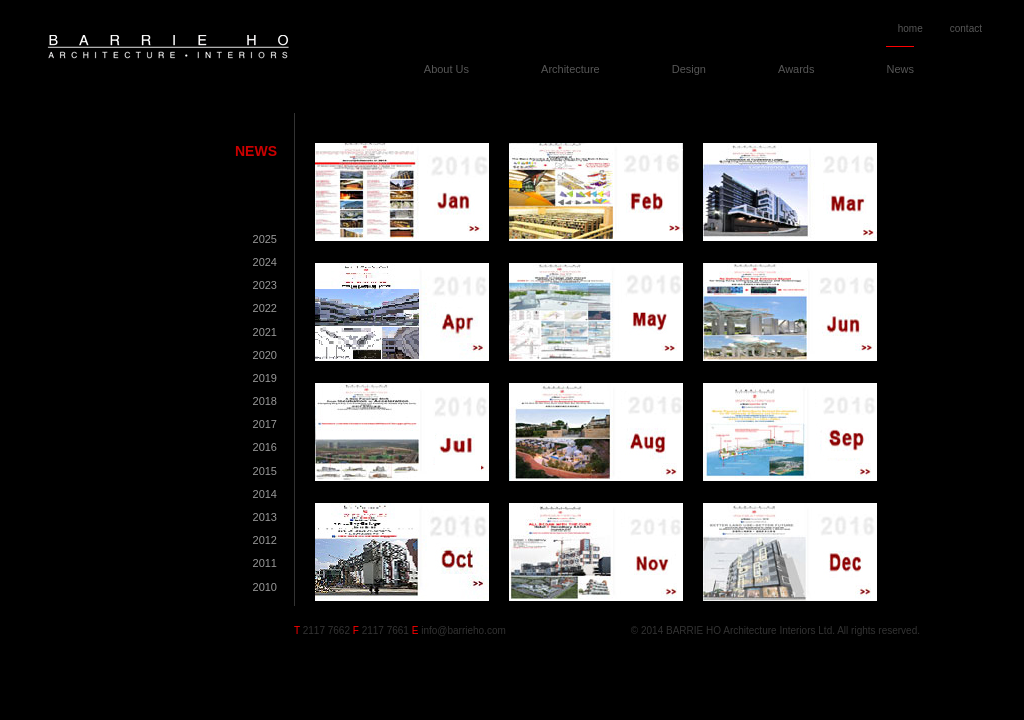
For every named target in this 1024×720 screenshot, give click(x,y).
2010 (265, 587)
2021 (265, 332)
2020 (265, 355)
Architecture (570, 69)
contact (966, 28)
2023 (265, 285)
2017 (265, 424)
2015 (265, 471)
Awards (796, 69)
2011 (265, 563)
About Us (446, 69)
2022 (265, 308)
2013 (265, 517)
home (910, 28)
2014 (265, 494)
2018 (265, 401)
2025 (265, 239)
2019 (265, 378)
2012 (265, 540)
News (900, 69)
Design (689, 69)
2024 (265, 262)
